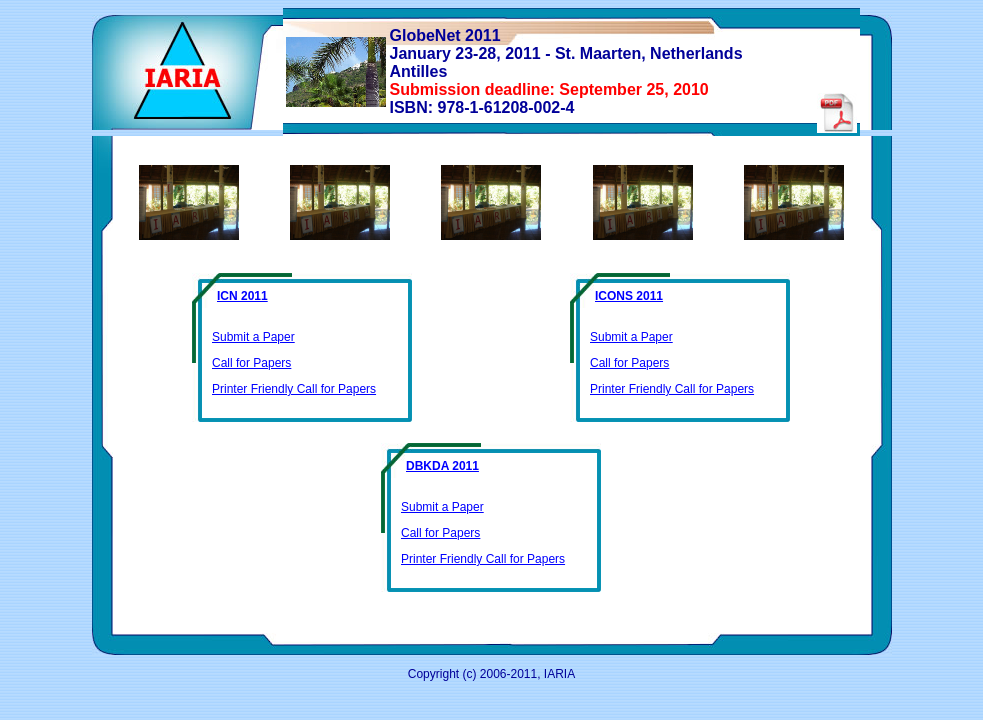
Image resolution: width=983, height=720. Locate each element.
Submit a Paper (253, 337)
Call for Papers (251, 363)
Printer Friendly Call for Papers (294, 389)
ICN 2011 (242, 296)
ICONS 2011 (629, 296)
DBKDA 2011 (442, 466)
